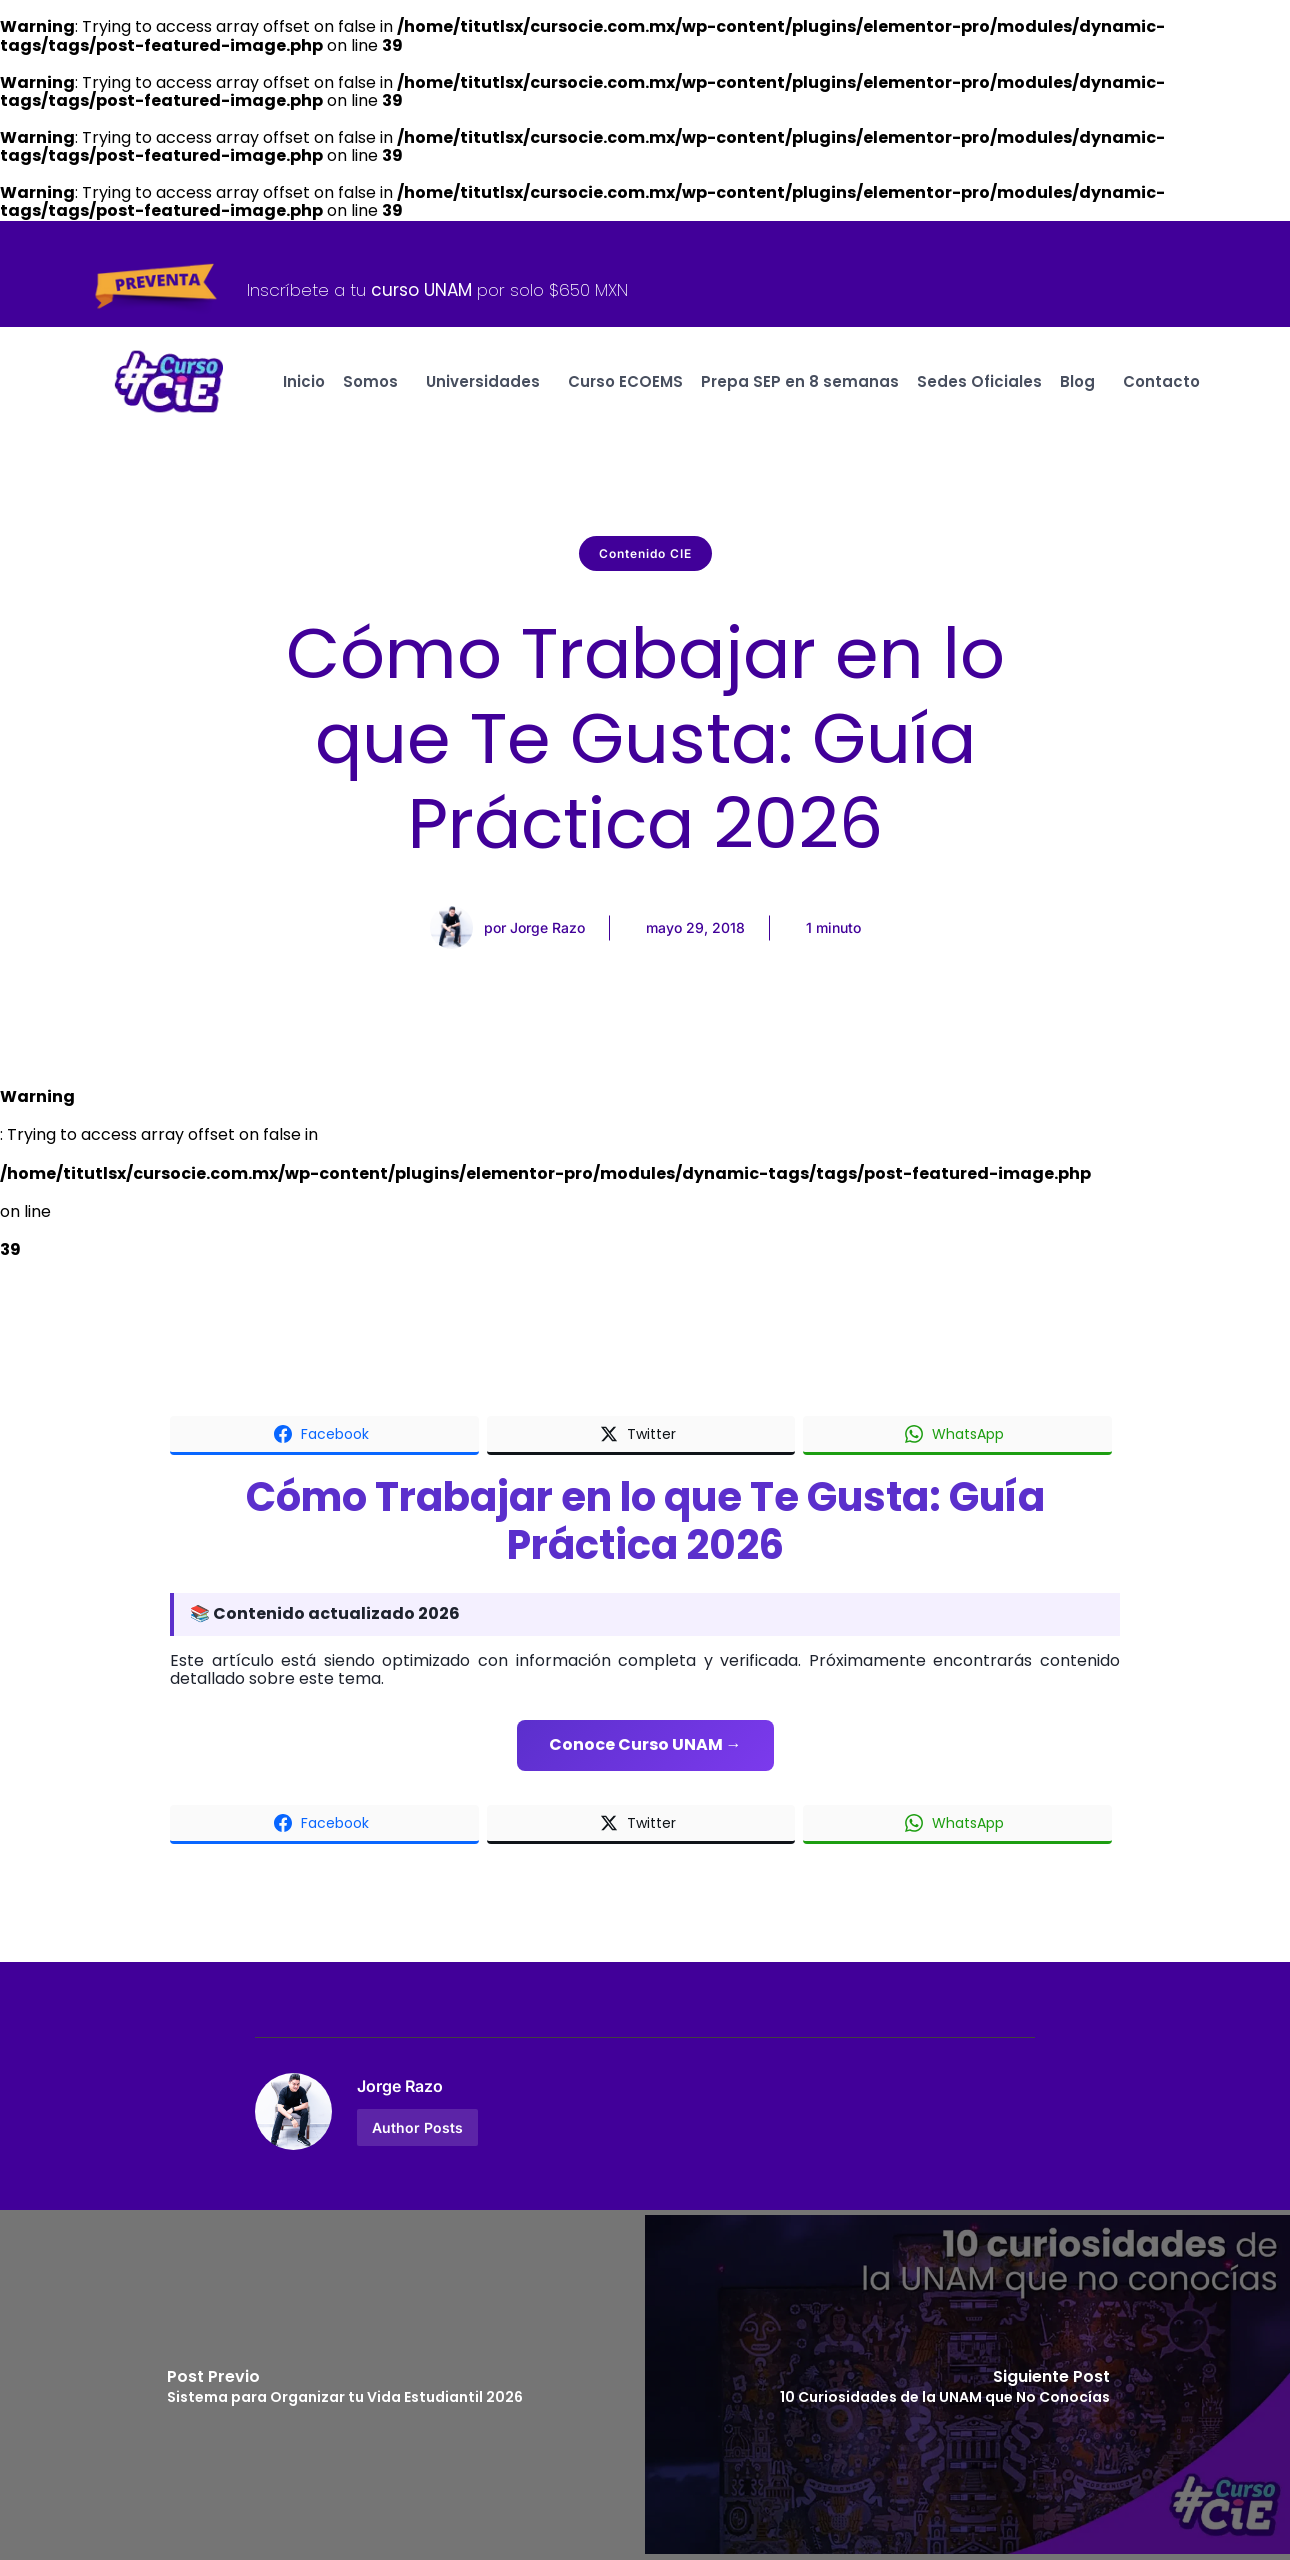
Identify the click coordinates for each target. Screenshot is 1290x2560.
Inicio (304, 381)
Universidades (488, 381)
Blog (1082, 381)
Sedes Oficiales (979, 381)
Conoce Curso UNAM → (645, 1744)
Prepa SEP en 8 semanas (800, 381)
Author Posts (417, 2127)
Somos (375, 381)
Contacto (1161, 381)
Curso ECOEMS (625, 381)
